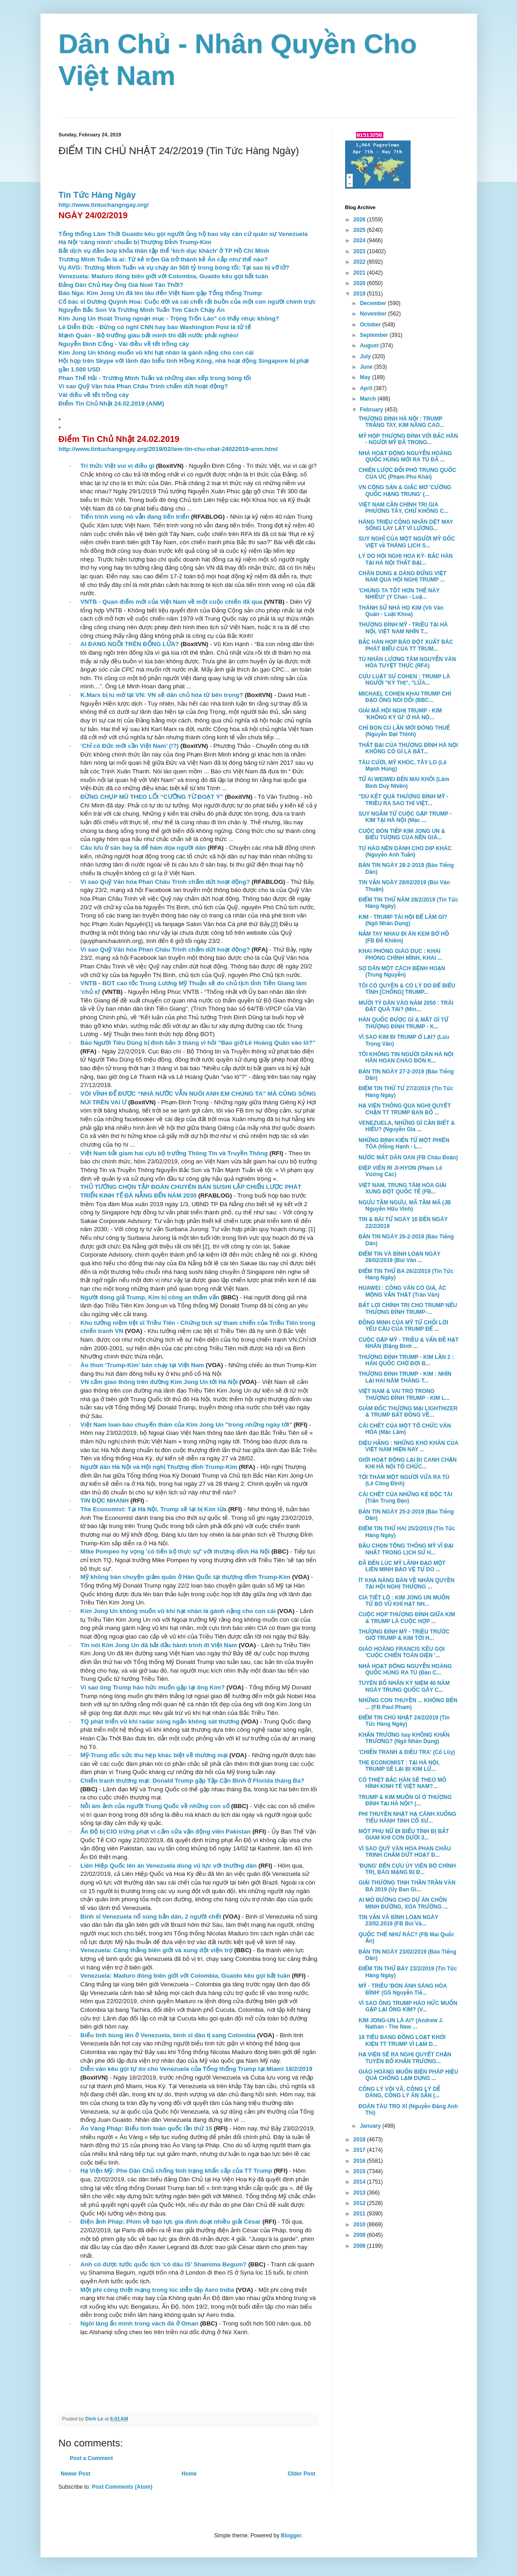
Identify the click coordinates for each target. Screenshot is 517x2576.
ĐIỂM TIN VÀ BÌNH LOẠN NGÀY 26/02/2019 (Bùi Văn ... (399, 1257)
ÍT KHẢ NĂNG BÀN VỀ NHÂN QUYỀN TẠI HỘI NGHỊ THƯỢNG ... (406, 1583)
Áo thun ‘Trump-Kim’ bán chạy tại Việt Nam (142, 1365)
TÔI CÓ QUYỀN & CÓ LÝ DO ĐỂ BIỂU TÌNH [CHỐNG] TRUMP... (406, 988)
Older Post (302, 2474)
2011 (360, 2213)
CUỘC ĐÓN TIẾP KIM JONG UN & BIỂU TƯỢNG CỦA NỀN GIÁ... (401, 834)
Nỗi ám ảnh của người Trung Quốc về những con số (155, 1806)
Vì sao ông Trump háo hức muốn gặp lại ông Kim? (152, 1687)
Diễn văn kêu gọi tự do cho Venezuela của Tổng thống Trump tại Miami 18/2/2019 (196, 2068)
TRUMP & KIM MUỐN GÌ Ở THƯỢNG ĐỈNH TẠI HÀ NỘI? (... (405, 1800)
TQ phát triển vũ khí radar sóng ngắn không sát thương (160, 1721)
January (371, 2126)
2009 (360, 2235)
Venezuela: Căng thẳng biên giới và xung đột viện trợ (156, 1950)
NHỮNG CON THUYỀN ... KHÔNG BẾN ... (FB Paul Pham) (407, 1703)
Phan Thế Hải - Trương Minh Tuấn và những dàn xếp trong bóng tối (155, 378)
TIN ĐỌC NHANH (104, 1500)
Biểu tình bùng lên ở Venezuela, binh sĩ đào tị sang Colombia (168, 2035)
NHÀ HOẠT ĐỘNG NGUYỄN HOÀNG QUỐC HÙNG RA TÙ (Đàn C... (405, 1669)
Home (188, 2474)
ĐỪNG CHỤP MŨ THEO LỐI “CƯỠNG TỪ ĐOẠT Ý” (151, 796)
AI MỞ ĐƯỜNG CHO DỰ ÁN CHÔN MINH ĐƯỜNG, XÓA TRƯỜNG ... (402, 1903)
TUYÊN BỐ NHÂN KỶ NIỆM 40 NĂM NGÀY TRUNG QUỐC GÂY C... (403, 1686)
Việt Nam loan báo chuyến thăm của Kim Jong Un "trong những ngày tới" (186, 1424)
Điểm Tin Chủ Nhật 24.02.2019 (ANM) (111, 403)
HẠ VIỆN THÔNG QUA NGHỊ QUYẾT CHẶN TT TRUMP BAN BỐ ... (404, 1109)
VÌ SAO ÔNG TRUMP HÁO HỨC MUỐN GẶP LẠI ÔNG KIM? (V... (407, 2006)
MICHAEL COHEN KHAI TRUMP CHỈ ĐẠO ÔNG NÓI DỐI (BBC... (404, 697)
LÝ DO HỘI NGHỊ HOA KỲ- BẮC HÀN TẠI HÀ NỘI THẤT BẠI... (405, 559)
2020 (360, 283)
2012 (360, 2203)
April (367, 388)
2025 (360, 230)
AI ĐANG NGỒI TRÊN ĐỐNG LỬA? (129, 644)
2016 (360, 2161)
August (370, 345)
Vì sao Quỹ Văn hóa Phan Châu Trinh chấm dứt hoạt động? (143, 386)
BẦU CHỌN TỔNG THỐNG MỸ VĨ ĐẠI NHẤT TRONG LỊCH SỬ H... (405, 1549)
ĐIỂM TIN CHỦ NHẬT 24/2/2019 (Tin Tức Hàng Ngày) (403, 1720)
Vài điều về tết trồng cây (94, 394)
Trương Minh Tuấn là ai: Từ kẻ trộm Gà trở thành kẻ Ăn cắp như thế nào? (163, 259)
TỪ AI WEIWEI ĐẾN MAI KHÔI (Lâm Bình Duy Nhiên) (403, 782)
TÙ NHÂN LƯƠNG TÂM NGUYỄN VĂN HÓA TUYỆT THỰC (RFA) (407, 662)
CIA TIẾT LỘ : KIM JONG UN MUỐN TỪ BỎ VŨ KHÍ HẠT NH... (403, 1600)
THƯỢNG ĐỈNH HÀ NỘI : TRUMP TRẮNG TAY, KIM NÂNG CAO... (401, 422)
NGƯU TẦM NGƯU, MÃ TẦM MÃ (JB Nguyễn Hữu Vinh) (404, 1205)
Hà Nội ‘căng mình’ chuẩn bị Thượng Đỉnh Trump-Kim (135, 242)
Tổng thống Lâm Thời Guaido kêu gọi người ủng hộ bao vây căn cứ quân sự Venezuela (183, 234)
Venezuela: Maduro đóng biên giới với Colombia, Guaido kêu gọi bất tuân (163, 276)
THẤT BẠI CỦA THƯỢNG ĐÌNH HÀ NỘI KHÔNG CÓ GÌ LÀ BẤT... (408, 748)
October (371, 324)
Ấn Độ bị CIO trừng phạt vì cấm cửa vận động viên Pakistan (165, 1831)
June (367, 367)
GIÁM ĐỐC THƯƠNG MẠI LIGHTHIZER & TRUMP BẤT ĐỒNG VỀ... (407, 1411)
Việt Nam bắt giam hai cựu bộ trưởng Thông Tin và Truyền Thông (174, 1153)
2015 (360, 2171)
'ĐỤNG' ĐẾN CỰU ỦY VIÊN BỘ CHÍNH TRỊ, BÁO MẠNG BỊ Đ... (407, 1869)
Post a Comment (91, 2458)
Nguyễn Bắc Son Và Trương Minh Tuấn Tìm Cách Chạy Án (142, 309)
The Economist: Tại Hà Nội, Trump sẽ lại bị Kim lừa (153, 1509)
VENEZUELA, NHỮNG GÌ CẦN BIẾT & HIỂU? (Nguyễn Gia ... (406, 1126)
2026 (360, 219)
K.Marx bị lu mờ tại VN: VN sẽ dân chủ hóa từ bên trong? (161, 695)
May (366, 377)
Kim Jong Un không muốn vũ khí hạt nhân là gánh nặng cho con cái (156, 352)
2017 (360, 2150)
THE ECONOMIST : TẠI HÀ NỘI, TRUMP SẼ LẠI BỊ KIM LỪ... (398, 1765)
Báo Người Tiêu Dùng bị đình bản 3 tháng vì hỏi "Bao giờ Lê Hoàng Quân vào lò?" (198, 1042)
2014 (360, 2182)
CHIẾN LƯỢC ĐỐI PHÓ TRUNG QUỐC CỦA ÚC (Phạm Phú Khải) (407, 473)
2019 (360, 294)
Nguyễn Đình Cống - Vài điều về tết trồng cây (124, 344)
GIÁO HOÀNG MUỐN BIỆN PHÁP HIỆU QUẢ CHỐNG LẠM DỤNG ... (408, 2075)
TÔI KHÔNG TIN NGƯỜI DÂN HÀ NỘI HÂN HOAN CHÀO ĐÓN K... (405, 1057)
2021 (360, 273)
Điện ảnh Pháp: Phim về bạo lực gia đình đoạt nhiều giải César (170, 2221)
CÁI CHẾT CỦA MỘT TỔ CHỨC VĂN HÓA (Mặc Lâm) (404, 1429)
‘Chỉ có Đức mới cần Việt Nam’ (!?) (129, 745)
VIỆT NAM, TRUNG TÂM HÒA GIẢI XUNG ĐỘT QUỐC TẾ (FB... (402, 1188)
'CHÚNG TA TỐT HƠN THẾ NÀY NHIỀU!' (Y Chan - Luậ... (398, 593)
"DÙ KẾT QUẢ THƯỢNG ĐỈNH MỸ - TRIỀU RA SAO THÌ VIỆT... (403, 799)
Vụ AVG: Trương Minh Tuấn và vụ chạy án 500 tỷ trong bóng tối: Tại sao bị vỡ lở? (174, 267)
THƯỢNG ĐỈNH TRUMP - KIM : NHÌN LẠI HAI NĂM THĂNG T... (404, 1377)
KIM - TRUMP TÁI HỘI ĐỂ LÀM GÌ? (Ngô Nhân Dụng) (402, 920)
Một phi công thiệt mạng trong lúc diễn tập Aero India (157, 2289)
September (374, 335)
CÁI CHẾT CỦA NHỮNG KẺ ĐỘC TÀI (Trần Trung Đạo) (405, 1497)
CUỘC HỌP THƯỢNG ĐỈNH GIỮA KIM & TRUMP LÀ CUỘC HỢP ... (406, 1617)
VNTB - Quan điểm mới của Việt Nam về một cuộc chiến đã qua (171, 601)
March (368, 399)
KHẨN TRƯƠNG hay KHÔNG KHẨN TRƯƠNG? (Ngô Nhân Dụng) (403, 1738)
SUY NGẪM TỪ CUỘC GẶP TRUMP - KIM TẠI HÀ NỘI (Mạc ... (405, 817)
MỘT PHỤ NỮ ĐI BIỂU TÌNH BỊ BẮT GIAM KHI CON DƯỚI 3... (403, 1834)
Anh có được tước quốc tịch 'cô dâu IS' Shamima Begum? (163, 2264)
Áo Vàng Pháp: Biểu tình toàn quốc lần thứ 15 (146, 2128)
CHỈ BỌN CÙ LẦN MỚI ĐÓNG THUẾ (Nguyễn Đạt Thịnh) (404, 731)
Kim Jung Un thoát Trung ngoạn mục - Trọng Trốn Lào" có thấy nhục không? (169, 318)
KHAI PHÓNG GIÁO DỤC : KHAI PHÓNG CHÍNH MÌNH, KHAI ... (400, 954)
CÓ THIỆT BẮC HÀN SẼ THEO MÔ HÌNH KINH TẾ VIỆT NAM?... (402, 1783)
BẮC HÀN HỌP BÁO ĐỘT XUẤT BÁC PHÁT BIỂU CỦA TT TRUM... (405, 645)
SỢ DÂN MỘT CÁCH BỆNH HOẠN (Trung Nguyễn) (401, 971)
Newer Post (75, 2474)
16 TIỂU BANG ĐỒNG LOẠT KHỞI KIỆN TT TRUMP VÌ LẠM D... (401, 2040)
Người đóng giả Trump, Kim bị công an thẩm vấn (149, 1297)
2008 (360, 2246)
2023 (360, 251)
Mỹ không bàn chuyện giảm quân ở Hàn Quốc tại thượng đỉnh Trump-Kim (185, 1577)
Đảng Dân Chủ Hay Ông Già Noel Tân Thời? (121, 284)
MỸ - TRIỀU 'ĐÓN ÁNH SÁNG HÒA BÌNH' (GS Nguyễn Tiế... (402, 1989)
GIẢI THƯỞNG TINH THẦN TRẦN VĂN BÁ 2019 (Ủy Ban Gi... (406, 1885)
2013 (360, 2193)
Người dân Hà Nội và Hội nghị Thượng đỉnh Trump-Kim (158, 1466)
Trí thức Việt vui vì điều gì (117, 465)
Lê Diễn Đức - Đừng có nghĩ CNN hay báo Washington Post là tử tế (155, 327)
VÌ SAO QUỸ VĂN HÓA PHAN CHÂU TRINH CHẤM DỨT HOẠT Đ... (404, 1851)
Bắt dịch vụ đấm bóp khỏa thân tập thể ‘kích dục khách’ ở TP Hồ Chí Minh (164, 250)
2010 (360, 2224)
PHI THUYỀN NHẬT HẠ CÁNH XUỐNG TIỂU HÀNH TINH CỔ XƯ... (407, 1817)
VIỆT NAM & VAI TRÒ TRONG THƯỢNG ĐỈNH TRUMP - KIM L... (403, 1394)
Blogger (291, 2535)
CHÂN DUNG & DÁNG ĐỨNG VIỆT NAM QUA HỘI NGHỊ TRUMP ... (402, 576)
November (374, 314)
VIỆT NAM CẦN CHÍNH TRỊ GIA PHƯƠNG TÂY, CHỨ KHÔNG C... (403, 507)
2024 (360, 240)
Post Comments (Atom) (122, 2487)
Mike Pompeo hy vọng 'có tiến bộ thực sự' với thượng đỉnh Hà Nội (175, 1551)
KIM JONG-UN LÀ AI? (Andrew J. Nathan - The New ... (400, 2023)
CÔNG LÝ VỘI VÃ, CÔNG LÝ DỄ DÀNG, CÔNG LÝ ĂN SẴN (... (399, 2092)
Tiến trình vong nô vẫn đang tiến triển (135, 516)
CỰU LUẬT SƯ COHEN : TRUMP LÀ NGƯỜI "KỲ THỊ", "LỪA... (404, 679)
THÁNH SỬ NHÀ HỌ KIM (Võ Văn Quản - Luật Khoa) (400, 611)
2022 (360, 262)
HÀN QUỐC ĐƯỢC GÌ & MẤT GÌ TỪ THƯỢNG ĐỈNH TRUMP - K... (403, 1023)
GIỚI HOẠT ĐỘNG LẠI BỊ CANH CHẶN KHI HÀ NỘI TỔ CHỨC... (407, 1463)
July (366, 356)
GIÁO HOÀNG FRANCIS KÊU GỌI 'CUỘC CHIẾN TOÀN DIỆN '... (401, 1652)
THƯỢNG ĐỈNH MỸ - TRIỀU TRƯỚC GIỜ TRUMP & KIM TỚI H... (403, 1635)
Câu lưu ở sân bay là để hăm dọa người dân (143, 847)
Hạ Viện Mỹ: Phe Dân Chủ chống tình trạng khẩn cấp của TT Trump (176, 2170)
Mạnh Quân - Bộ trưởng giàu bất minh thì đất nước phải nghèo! (149, 335)
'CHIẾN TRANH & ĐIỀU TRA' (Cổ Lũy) (406, 1752)
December (373, 303)
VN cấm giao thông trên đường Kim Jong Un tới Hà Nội (159, 1381)
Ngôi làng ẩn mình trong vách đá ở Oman (139, 2323)
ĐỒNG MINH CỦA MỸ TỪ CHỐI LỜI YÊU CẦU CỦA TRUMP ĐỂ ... (403, 1325)
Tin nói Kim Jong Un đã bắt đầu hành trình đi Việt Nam (158, 1645)
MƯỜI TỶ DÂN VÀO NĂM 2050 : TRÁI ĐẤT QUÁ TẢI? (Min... (405, 1006)
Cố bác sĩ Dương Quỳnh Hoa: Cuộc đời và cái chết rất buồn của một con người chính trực (187, 301)
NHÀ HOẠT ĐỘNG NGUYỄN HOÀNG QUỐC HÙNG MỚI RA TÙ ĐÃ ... (405, 456)
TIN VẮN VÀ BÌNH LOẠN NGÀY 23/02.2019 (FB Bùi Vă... (398, 1920)
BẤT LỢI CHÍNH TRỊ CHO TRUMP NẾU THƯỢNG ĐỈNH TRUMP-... (407, 1308)
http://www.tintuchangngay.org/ (104, 204)
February (372, 409)
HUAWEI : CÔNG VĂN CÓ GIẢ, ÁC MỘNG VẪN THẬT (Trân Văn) (402, 1291)
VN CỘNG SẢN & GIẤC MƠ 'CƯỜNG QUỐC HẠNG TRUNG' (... (404, 490)
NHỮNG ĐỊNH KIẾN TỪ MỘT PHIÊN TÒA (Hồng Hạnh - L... (403, 1143)
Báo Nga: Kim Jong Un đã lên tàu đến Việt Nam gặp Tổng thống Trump (160, 293)
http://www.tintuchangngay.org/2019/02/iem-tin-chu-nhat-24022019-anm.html (168, 449)
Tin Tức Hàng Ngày (97, 195)
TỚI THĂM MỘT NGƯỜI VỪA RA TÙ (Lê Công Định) (403, 1480)
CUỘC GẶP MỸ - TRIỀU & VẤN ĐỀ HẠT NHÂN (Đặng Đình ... (408, 1343)
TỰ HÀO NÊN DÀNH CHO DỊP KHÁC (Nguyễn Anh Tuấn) (405, 851)
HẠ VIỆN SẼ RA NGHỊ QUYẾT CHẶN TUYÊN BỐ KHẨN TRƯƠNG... (404, 2057)
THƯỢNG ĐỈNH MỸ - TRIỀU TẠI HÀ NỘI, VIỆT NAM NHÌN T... (403, 627)
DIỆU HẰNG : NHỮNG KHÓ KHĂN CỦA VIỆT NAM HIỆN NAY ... (408, 1446)
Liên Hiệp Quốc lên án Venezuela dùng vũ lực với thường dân (168, 1865)
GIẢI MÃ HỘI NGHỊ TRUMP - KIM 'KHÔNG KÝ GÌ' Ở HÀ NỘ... (400, 713)
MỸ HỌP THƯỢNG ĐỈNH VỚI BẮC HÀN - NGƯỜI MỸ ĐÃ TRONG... (408, 439)
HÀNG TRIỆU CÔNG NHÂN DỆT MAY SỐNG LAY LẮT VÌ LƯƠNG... (405, 525)
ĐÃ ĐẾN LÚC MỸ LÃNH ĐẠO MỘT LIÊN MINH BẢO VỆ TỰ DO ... (401, 1566)
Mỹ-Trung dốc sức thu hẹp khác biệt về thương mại (154, 1755)
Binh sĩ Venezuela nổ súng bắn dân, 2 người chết (150, 1916)
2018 (360, 2139)
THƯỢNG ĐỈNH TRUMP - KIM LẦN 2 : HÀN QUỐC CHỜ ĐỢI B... (405, 1360)
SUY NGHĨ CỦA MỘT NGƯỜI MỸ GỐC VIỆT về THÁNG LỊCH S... (406, 542)
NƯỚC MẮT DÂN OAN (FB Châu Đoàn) (407, 1157)
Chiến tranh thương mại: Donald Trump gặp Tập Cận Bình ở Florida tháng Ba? (192, 1780)
